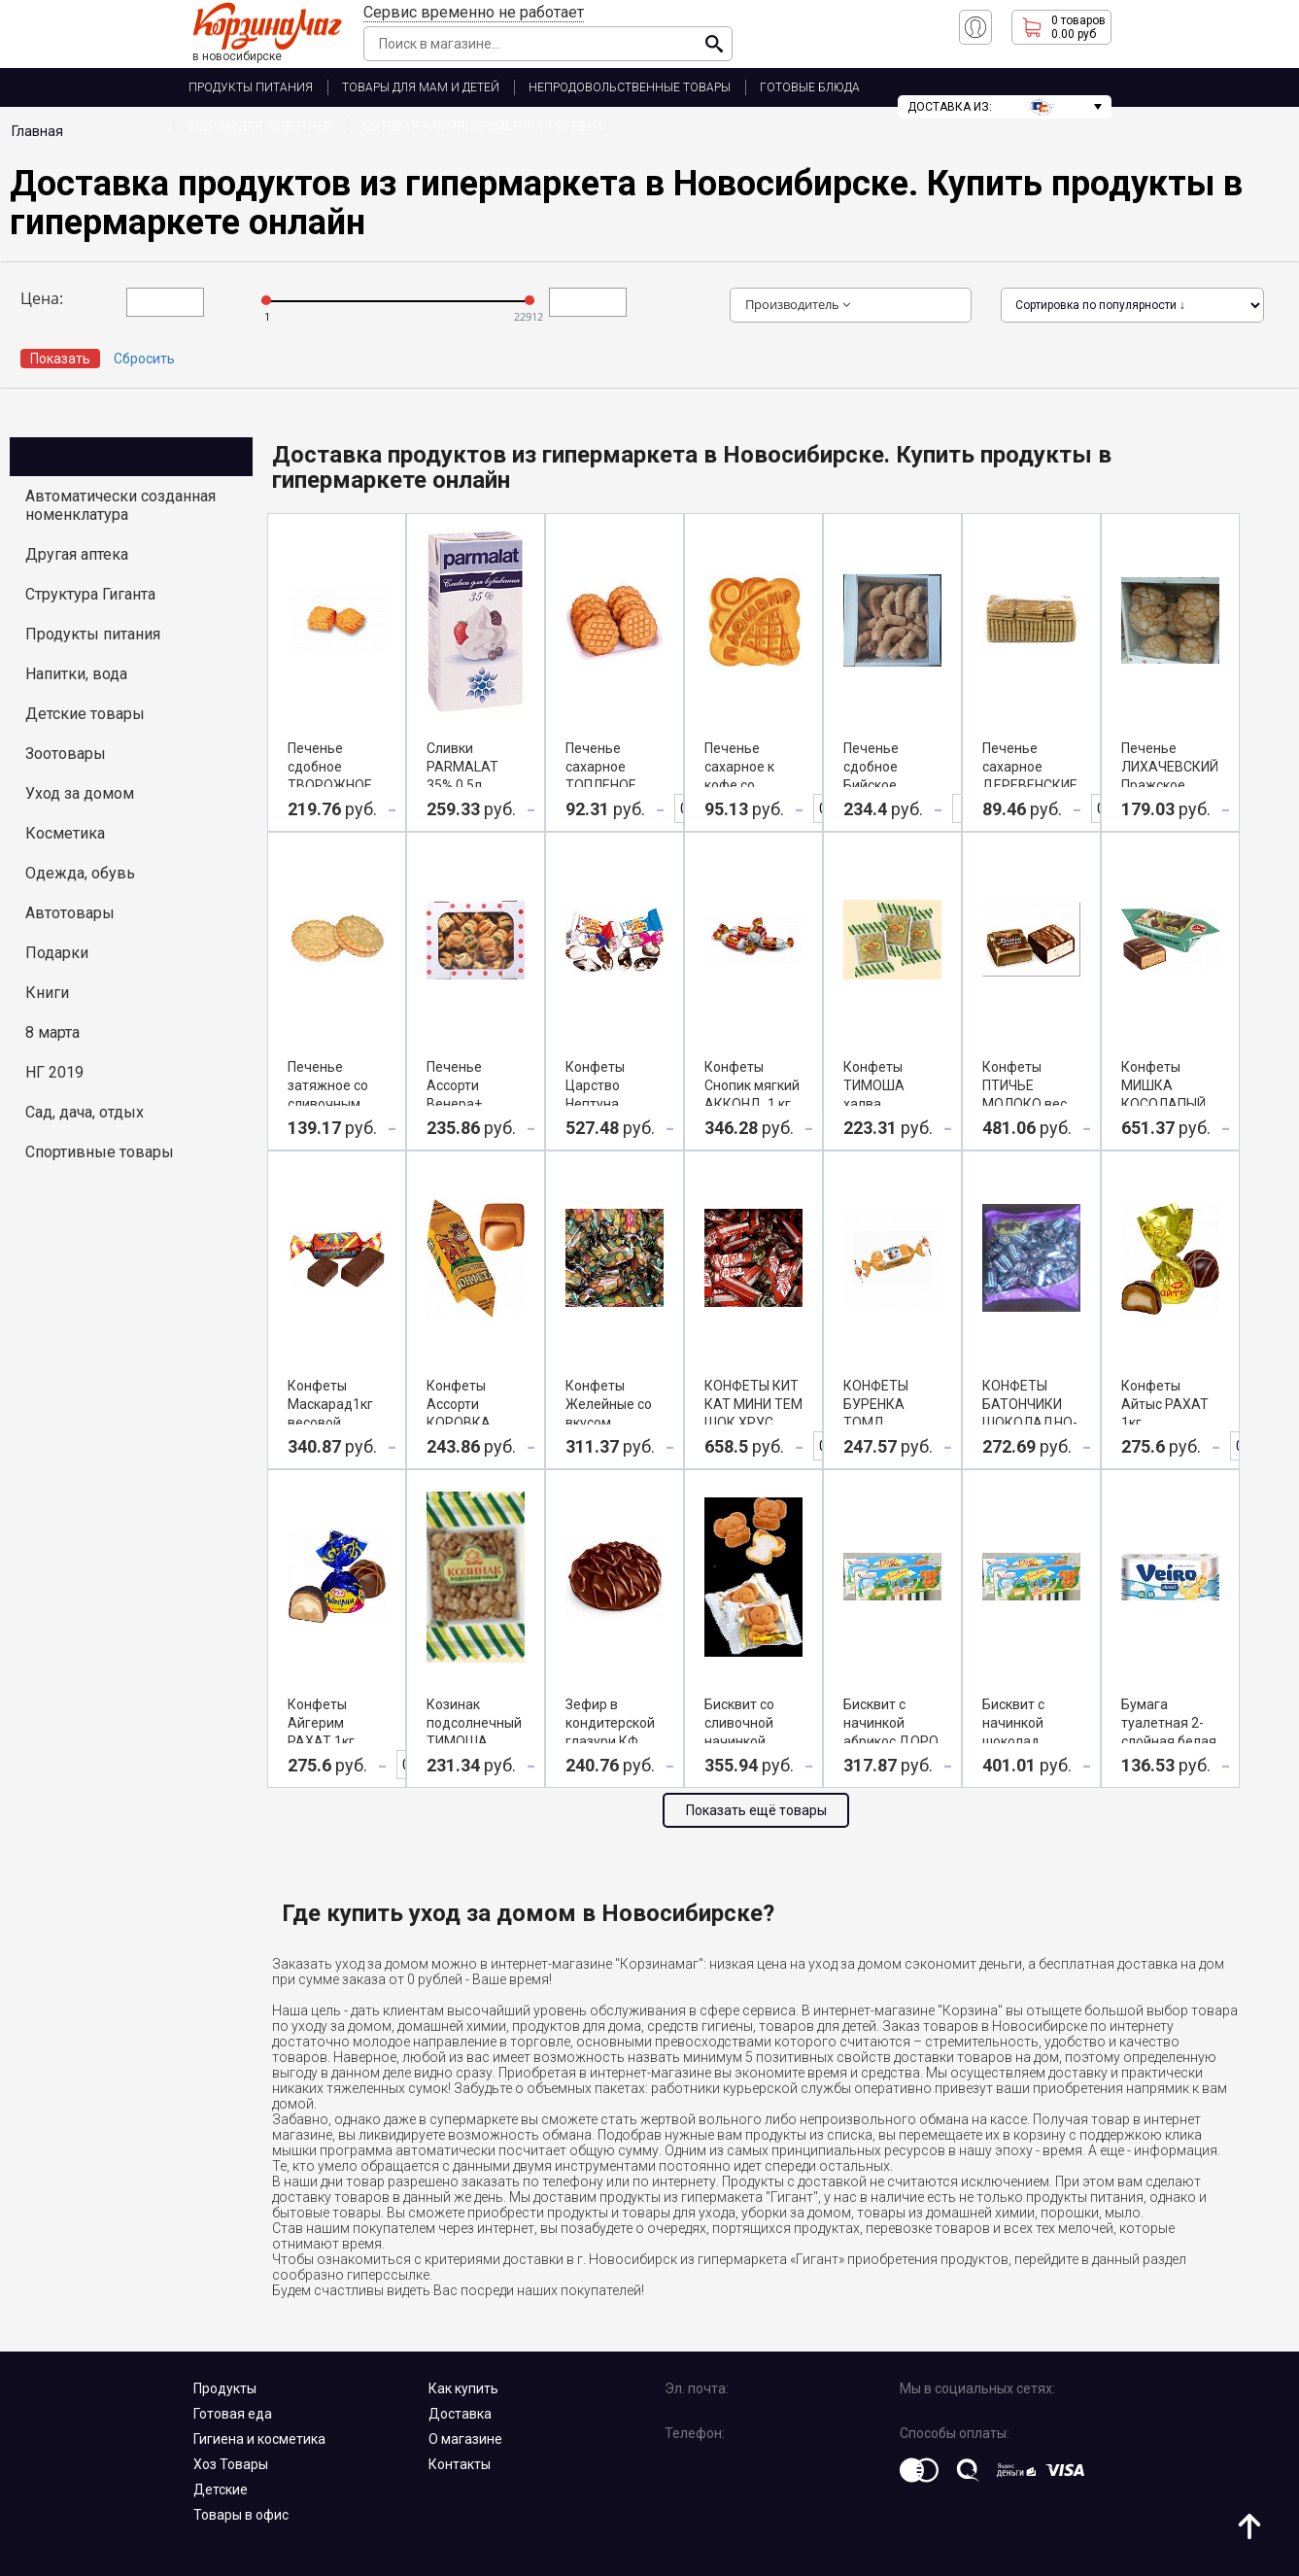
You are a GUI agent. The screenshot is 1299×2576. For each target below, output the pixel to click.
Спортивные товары (99, 1152)
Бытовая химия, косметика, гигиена (482, 126)
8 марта (52, 1032)
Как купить (463, 2388)
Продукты (224, 2388)
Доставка (460, 2413)
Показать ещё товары (756, 1810)
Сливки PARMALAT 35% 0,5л (462, 766)
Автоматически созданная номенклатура (120, 505)
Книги (47, 992)
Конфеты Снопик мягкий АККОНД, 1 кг (752, 1085)
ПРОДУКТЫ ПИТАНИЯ (250, 87)
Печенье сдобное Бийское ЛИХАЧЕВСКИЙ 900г (891, 785)
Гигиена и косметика (259, 2439)
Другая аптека (76, 554)
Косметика (65, 833)
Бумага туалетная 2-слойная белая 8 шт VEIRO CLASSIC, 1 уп (1168, 1741)
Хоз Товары (230, 2464)
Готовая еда (232, 2413)
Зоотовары (65, 753)
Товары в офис (241, 2515)
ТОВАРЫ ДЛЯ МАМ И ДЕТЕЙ (420, 87)
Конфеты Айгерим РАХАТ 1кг (321, 1723)
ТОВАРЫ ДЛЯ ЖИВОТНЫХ (260, 126)
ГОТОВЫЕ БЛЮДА (810, 87)
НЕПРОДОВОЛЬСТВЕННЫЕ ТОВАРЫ (630, 87)
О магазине (465, 2439)
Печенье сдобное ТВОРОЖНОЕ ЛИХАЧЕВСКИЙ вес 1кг (336, 785)
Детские (220, 2489)
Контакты (459, 2464)
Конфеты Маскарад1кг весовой (330, 1404)
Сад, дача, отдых (84, 1112)
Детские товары (85, 713)
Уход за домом (79, 793)
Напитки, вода (76, 674)
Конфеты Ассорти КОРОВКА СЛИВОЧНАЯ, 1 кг (474, 1422)
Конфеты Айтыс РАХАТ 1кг (1165, 1404)
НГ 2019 (54, 1072)
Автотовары (70, 913)
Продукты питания (92, 634)
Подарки (56, 953)
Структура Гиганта (90, 594)
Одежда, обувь (80, 873)
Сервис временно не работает (473, 12)
